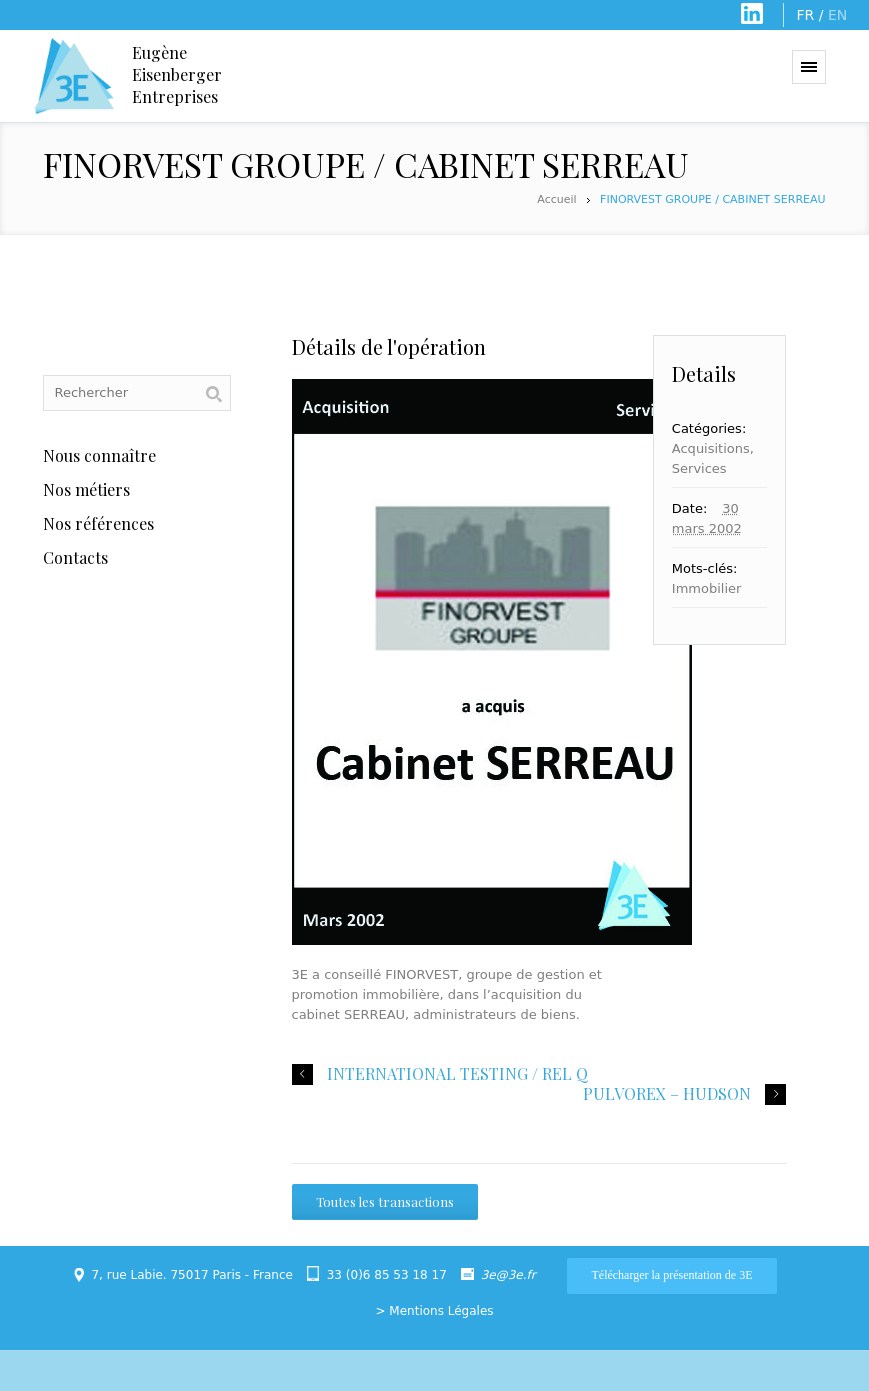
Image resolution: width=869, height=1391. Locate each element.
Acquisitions (711, 448)
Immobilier (707, 588)
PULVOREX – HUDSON (667, 1094)
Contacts (75, 557)
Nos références (98, 523)
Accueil (556, 199)
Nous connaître (99, 455)
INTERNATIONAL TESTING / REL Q (457, 1074)
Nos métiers (86, 489)
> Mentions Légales (434, 1311)
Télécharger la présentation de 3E (671, 1275)
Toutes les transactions (385, 1201)
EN (837, 15)
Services (699, 468)
